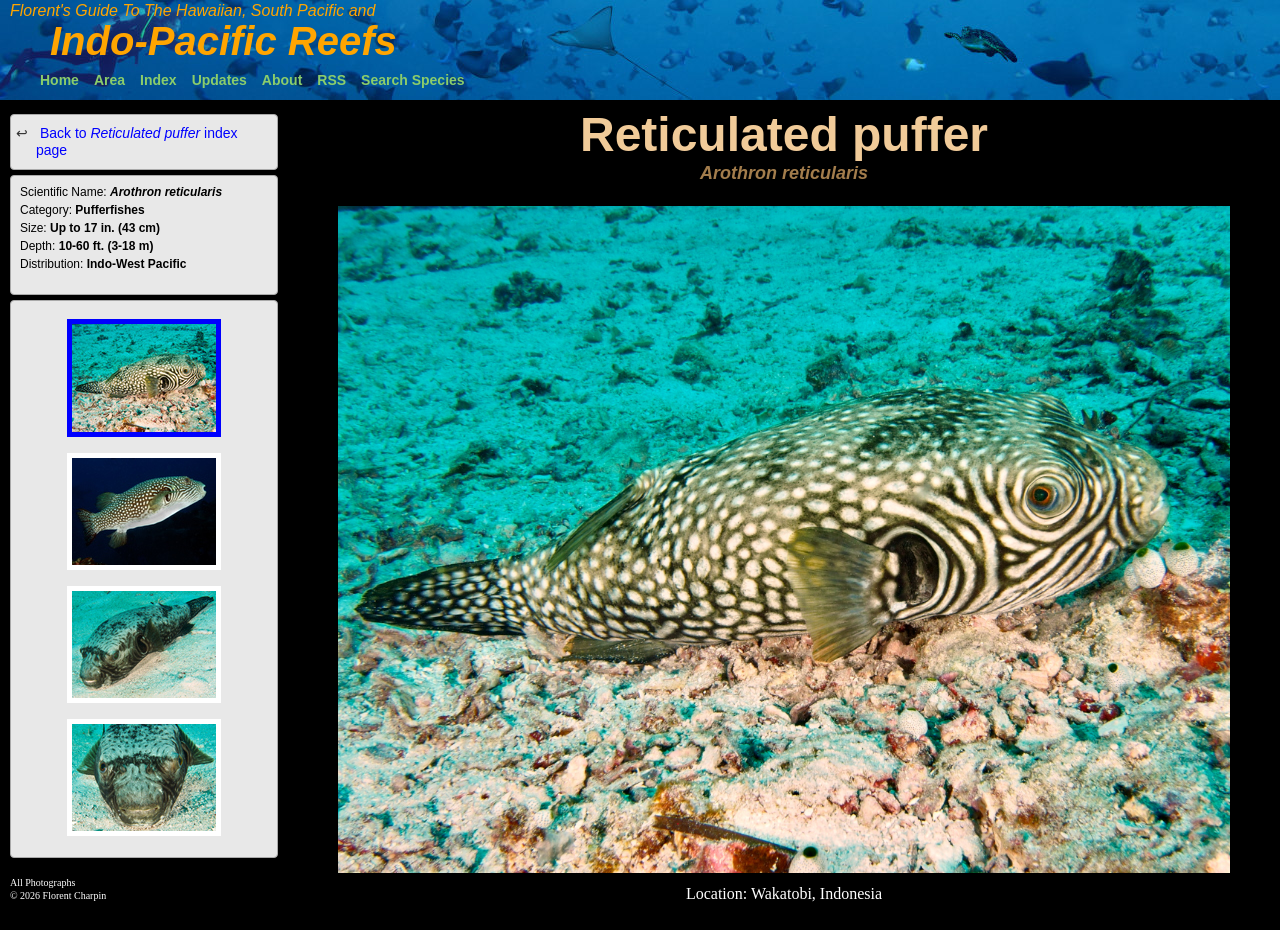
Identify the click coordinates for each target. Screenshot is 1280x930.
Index (158, 80)
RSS (331, 80)
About (282, 80)
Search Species (413, 80)
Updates (219, 80)
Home (59, 80)
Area (109, 80)
